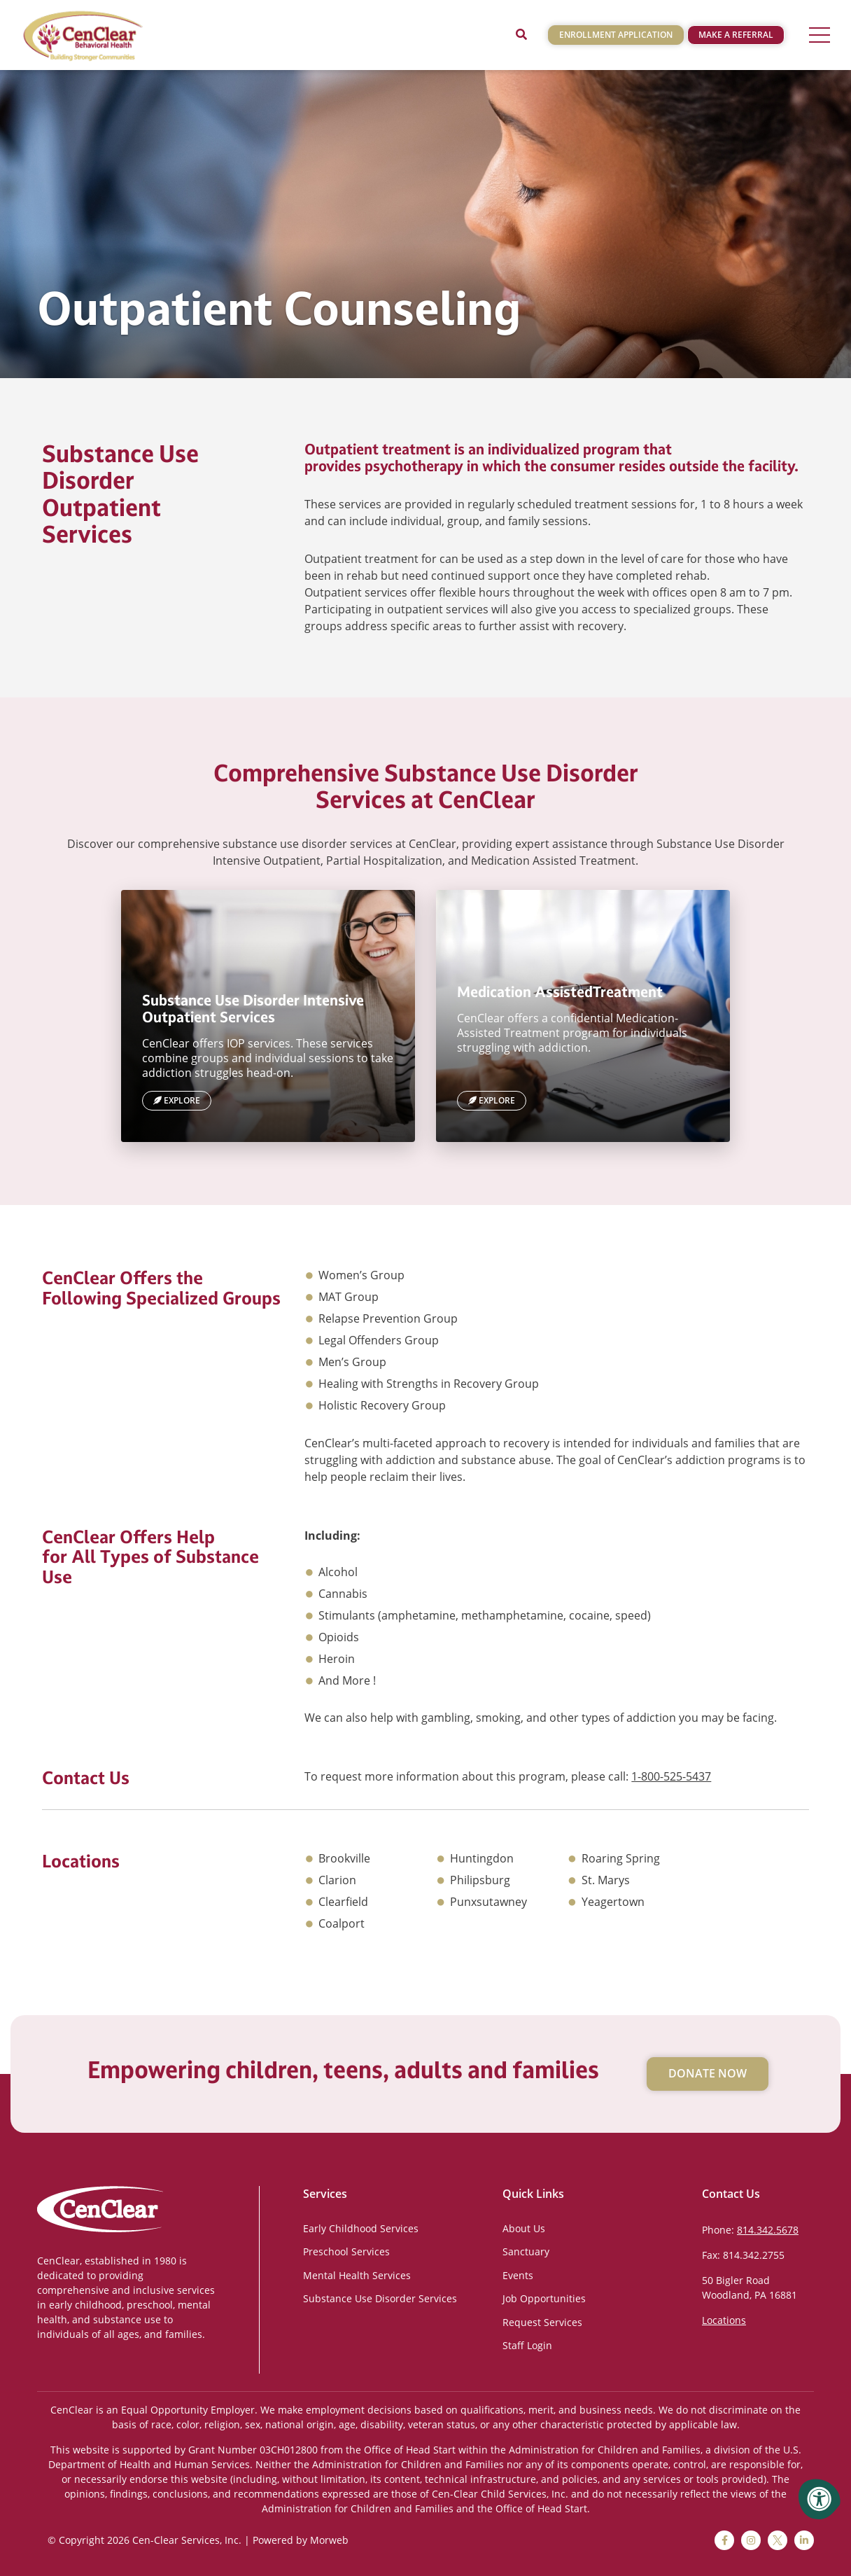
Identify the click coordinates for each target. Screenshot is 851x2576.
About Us (523, 2228)
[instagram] (751, 2540)
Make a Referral (735, 35)
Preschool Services (346, 2251)
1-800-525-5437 (671, 1776)
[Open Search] (521, 34)
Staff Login (527, 2345)
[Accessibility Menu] (820, 2499)
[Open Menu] (819, 35)
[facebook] (724, 2540)
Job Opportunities (544, 2298)
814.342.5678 (768, 2229)
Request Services (542, 2322)
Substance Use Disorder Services (380, 2298)
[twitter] (777, 2540)
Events (517, 2275)
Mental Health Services (357, 2275)
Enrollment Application (616, 35)
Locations (724, 2320)
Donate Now (707, 2073)
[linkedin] (804, 2540)
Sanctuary (525, 2251)
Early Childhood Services (361, 2228)
